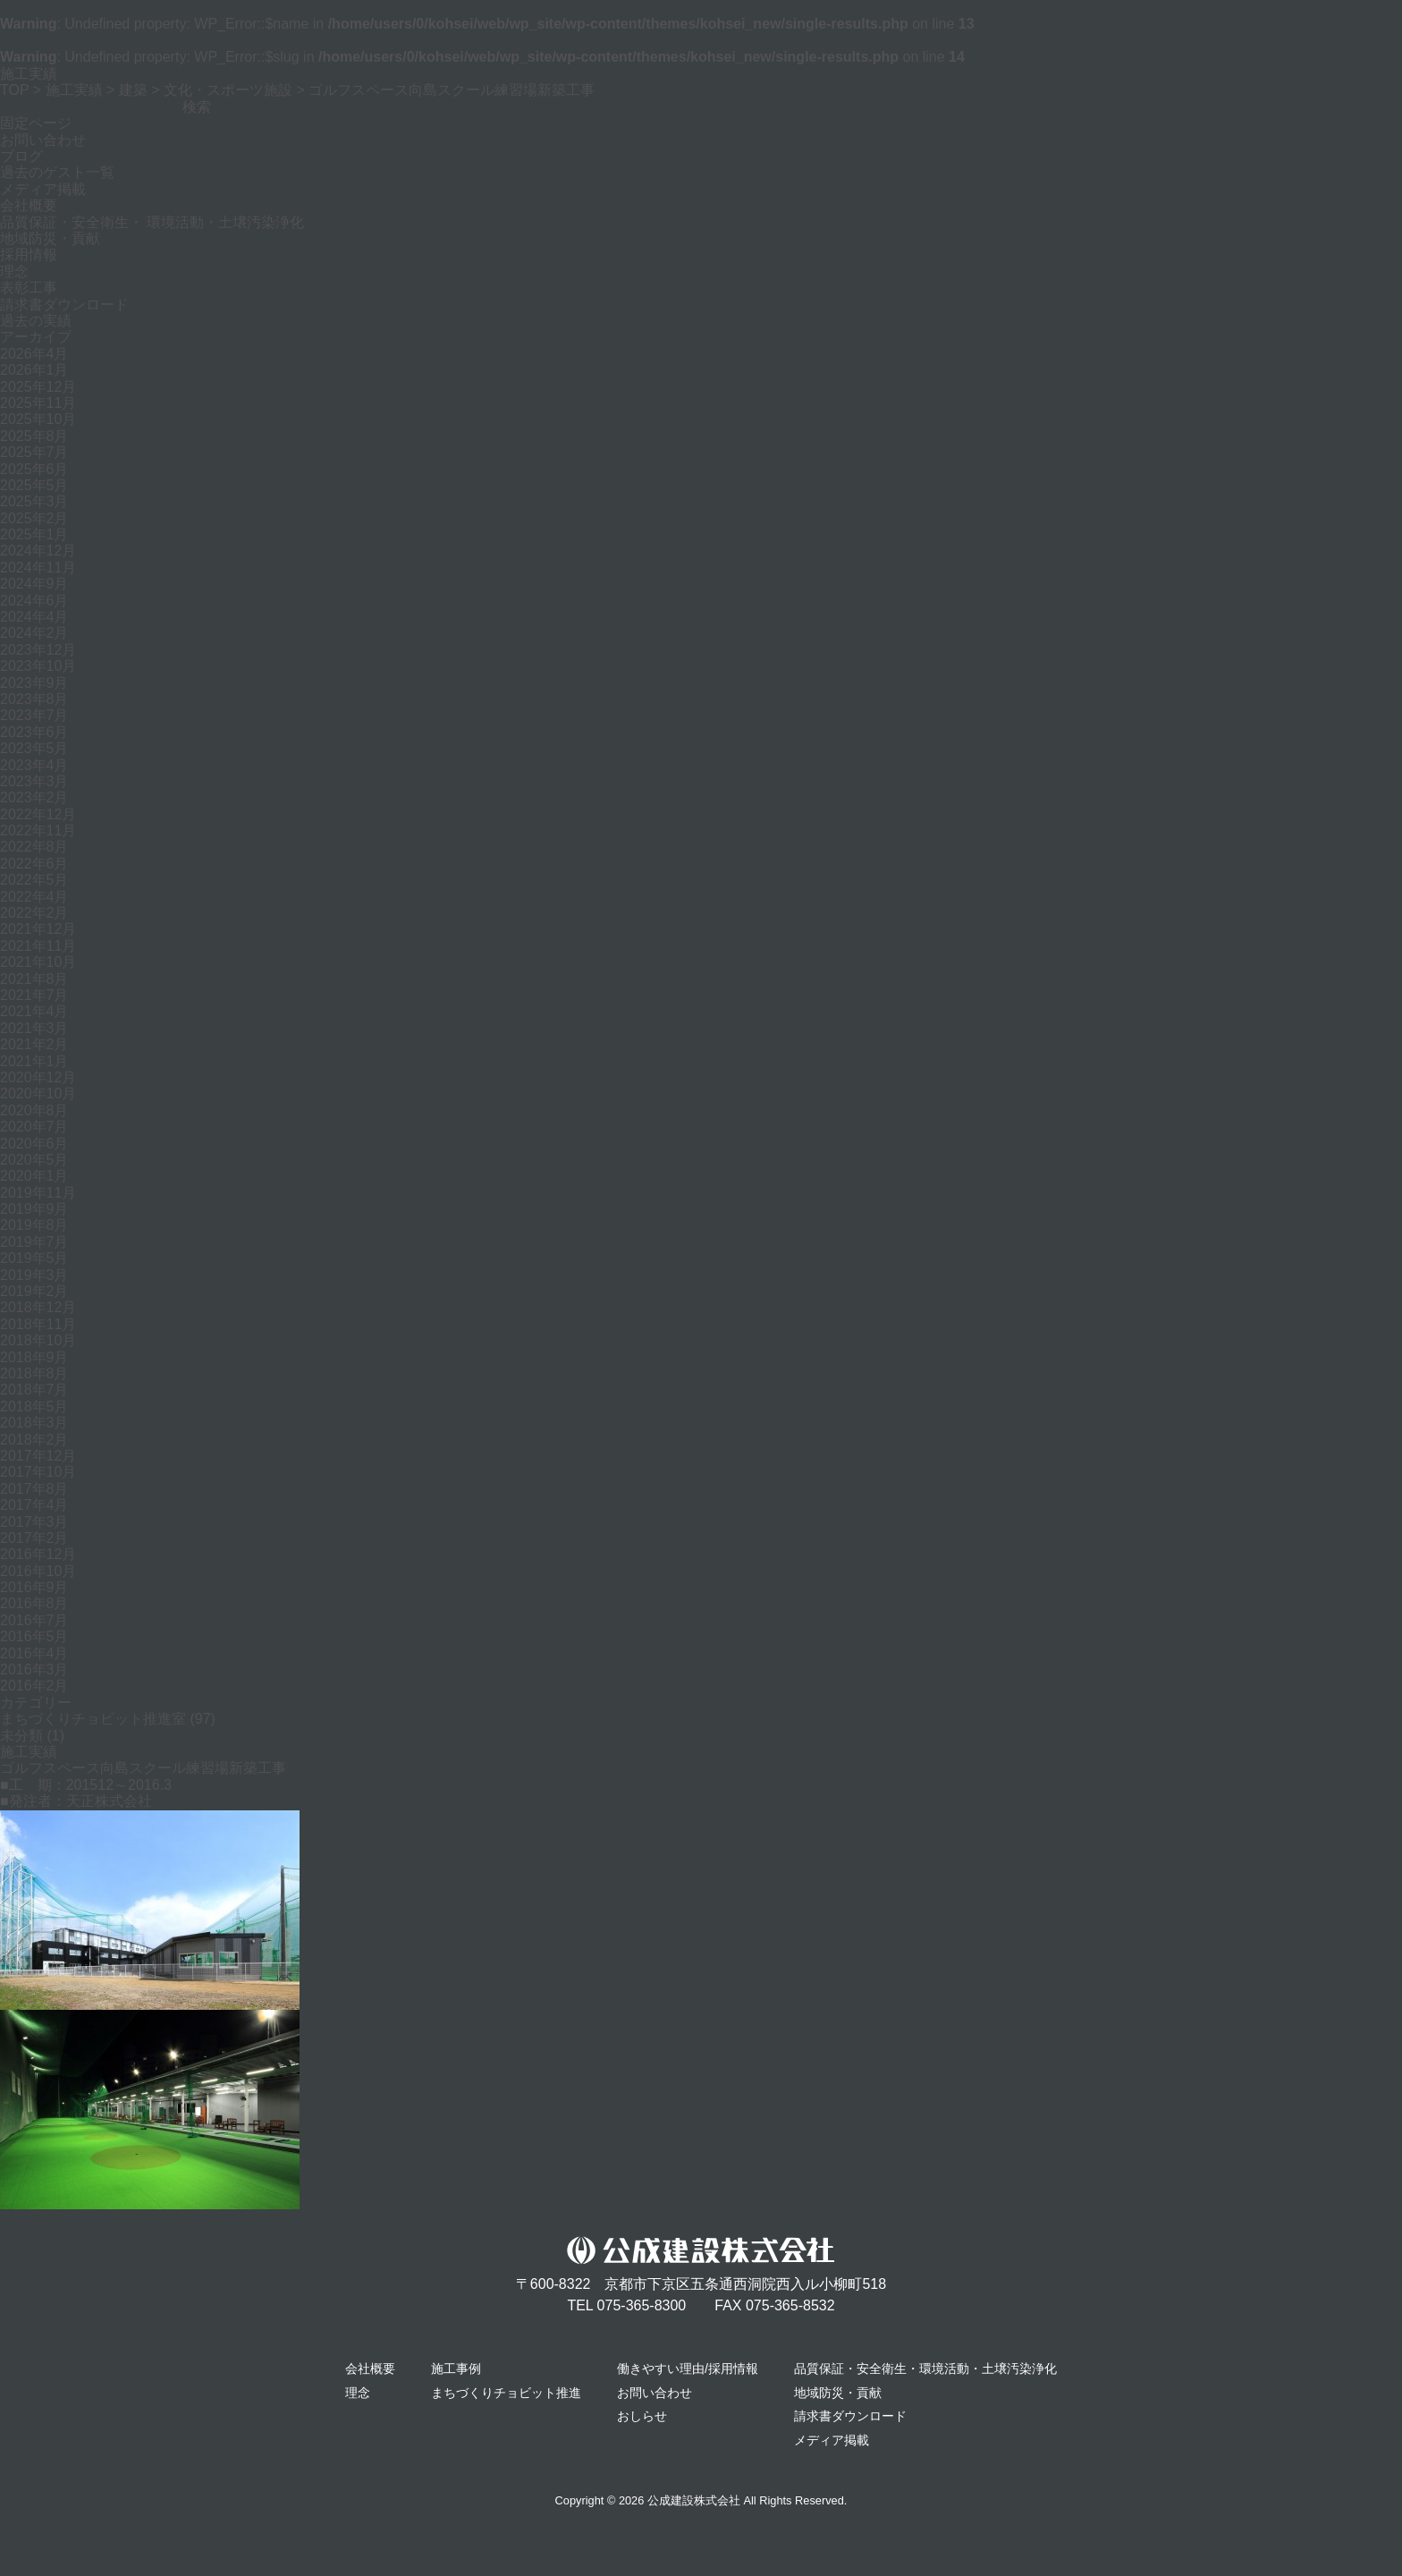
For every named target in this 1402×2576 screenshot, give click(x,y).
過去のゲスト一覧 (57, 172)
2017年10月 (38, 1471)
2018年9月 (34, 1357)
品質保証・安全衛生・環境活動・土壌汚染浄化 (925, 2368)
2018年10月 (38, 1340)
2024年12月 (38, 550)
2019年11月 (38, 1192)
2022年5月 (34, 879)
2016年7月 (34, 1620)
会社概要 (28, 205)
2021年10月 (38, 962)
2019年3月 (34, 1275)
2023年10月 (38, 666)
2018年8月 (34, 1373)
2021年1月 (34, 1061)
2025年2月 (34, 518)
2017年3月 (34, 1522)
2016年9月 (34, 1587)
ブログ (21, 156)
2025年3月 (34, 501)
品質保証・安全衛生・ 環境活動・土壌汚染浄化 (152, 222)
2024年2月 (34, 632)
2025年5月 (34, 485)
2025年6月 (34, 469)
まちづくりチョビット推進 (506, 2392)
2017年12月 (38, 1455)
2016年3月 (34, 1669)
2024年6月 (34, 600)
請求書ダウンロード (64, 304)
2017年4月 (34, 1505)
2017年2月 (34, 1538)
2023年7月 (34, 715)
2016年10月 (38, 1571)
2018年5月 (34, 1406)
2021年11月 (38, 945)
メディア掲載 (43, 189)
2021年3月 (34, 1028)
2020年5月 (34, 1159)
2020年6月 (34, 1143)
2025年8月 (34, 436)
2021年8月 (34, 979)
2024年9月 (34, 583)
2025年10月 (38, 419)
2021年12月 (38, 928)
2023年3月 (34, 781)
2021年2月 (34, 1044)
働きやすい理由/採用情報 (687, 2368)
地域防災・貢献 (50, 238)
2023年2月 (34, 797)
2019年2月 (34, 1291)
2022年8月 (34, 846)
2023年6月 (34, 732)
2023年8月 (34, 699)
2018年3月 (34, 1422)
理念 (14, 271)
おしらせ (642, 2416)
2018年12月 (38, 1307)
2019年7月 (34, 1242)
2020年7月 (34, 1126)
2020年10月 (38, 1093)
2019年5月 (34, 1258)
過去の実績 (36, 320)
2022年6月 (34, 863)
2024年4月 (34, 616)
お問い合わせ (43, 140)
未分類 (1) (32, 1735)
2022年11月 (38, 830)
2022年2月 (34, 912)
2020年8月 (34, 1110)
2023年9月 (34, 683)
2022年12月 (38, 814)
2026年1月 (34, 369)
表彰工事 (28, 287)
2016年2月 (34, 1685)
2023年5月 (34, 748)
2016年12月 (38, 1554)
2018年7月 (34, 1389)
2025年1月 (34, 534)
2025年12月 (38, 386)
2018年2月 (34, 1439)
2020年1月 (34, 1175)
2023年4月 (34, 765)
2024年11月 (38, 567)
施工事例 (456, 2368)
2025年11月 (38, 403)
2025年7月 (34, 452)
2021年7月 (34, 995)
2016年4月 (34, 1653)
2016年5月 (34, 1636)
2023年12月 (38, 649)
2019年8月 (34, 1225)
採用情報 (28, 254)
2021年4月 (34, 1011)
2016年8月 (34, 1603)
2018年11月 (38, 1324)
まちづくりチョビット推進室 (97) (107, 1718)
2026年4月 (34, 353)
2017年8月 (34, 1488)
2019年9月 (34, 1208)
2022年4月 (34, 896)
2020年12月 (38, 1077)
